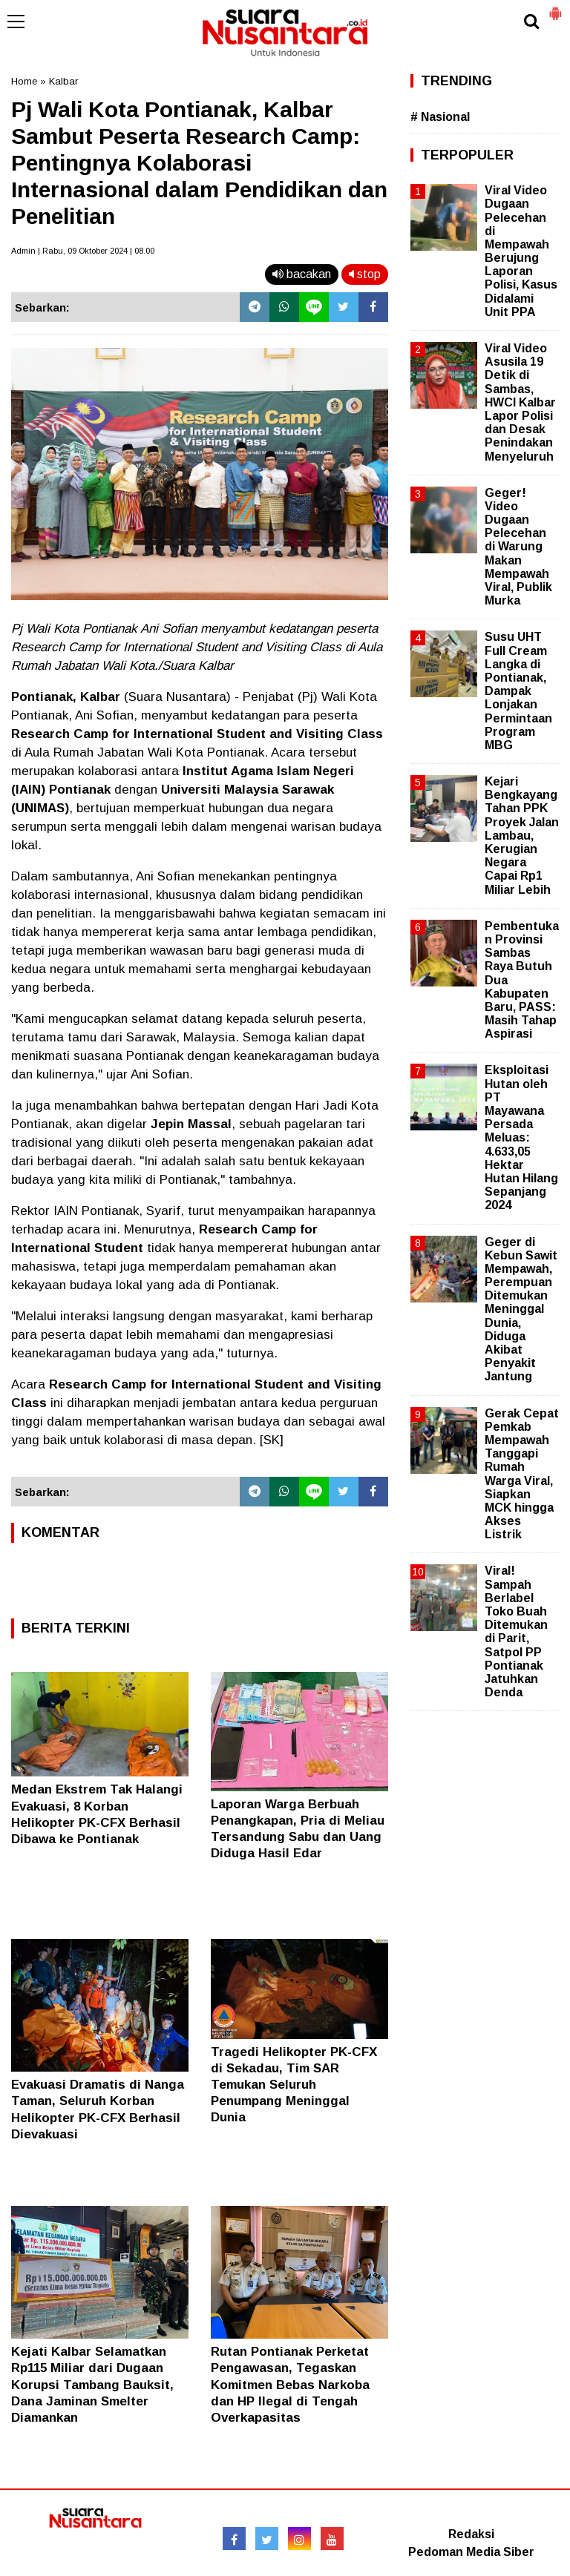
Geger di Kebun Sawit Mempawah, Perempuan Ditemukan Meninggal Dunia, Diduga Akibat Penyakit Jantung (521, 1309)
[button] (555, 7)
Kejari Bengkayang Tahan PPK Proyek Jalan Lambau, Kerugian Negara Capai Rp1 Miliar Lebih (522, 835)
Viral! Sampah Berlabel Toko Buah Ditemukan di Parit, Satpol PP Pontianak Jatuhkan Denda (516, 1631)
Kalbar (63, 81)
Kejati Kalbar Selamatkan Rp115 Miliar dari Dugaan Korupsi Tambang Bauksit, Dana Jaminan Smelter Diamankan (92, 2384)
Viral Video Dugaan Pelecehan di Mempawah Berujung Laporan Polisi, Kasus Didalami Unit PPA (521, 251)
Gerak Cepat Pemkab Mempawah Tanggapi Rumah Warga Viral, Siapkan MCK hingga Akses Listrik (522, 1474)
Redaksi (471, 2534)
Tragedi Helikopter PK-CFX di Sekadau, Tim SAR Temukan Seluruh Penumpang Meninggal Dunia (294, 2084)
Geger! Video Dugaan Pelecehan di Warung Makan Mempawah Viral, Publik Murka (518, 547)
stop (365, 274)
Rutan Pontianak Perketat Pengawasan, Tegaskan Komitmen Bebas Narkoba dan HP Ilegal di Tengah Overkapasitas (290, 2384)
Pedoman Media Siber (471, 2552)
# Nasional (440, 117)
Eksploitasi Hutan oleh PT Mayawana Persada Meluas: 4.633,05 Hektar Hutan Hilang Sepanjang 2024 (521, 1137)
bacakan (301, 274)
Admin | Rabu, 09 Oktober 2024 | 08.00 (82, 250)
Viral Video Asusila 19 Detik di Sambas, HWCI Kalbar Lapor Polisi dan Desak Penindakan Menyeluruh (520, 402)
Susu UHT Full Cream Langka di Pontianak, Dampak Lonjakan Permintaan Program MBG (518, 690)
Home (24, 81)
